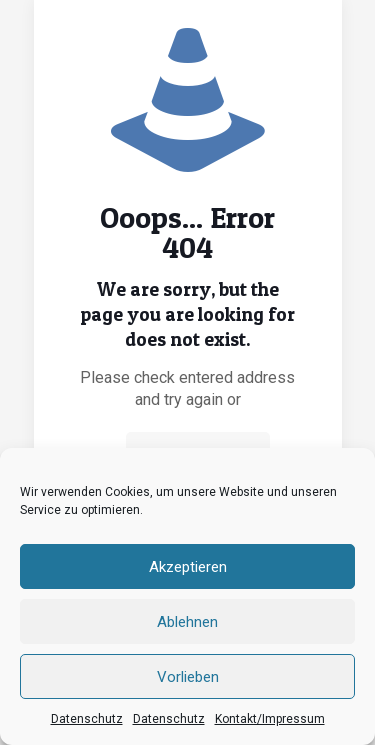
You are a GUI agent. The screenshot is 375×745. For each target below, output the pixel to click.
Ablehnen (187, 622)
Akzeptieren (188, 567)
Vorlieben (188, 677)
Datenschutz (87, 719)
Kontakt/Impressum (270, 719)
